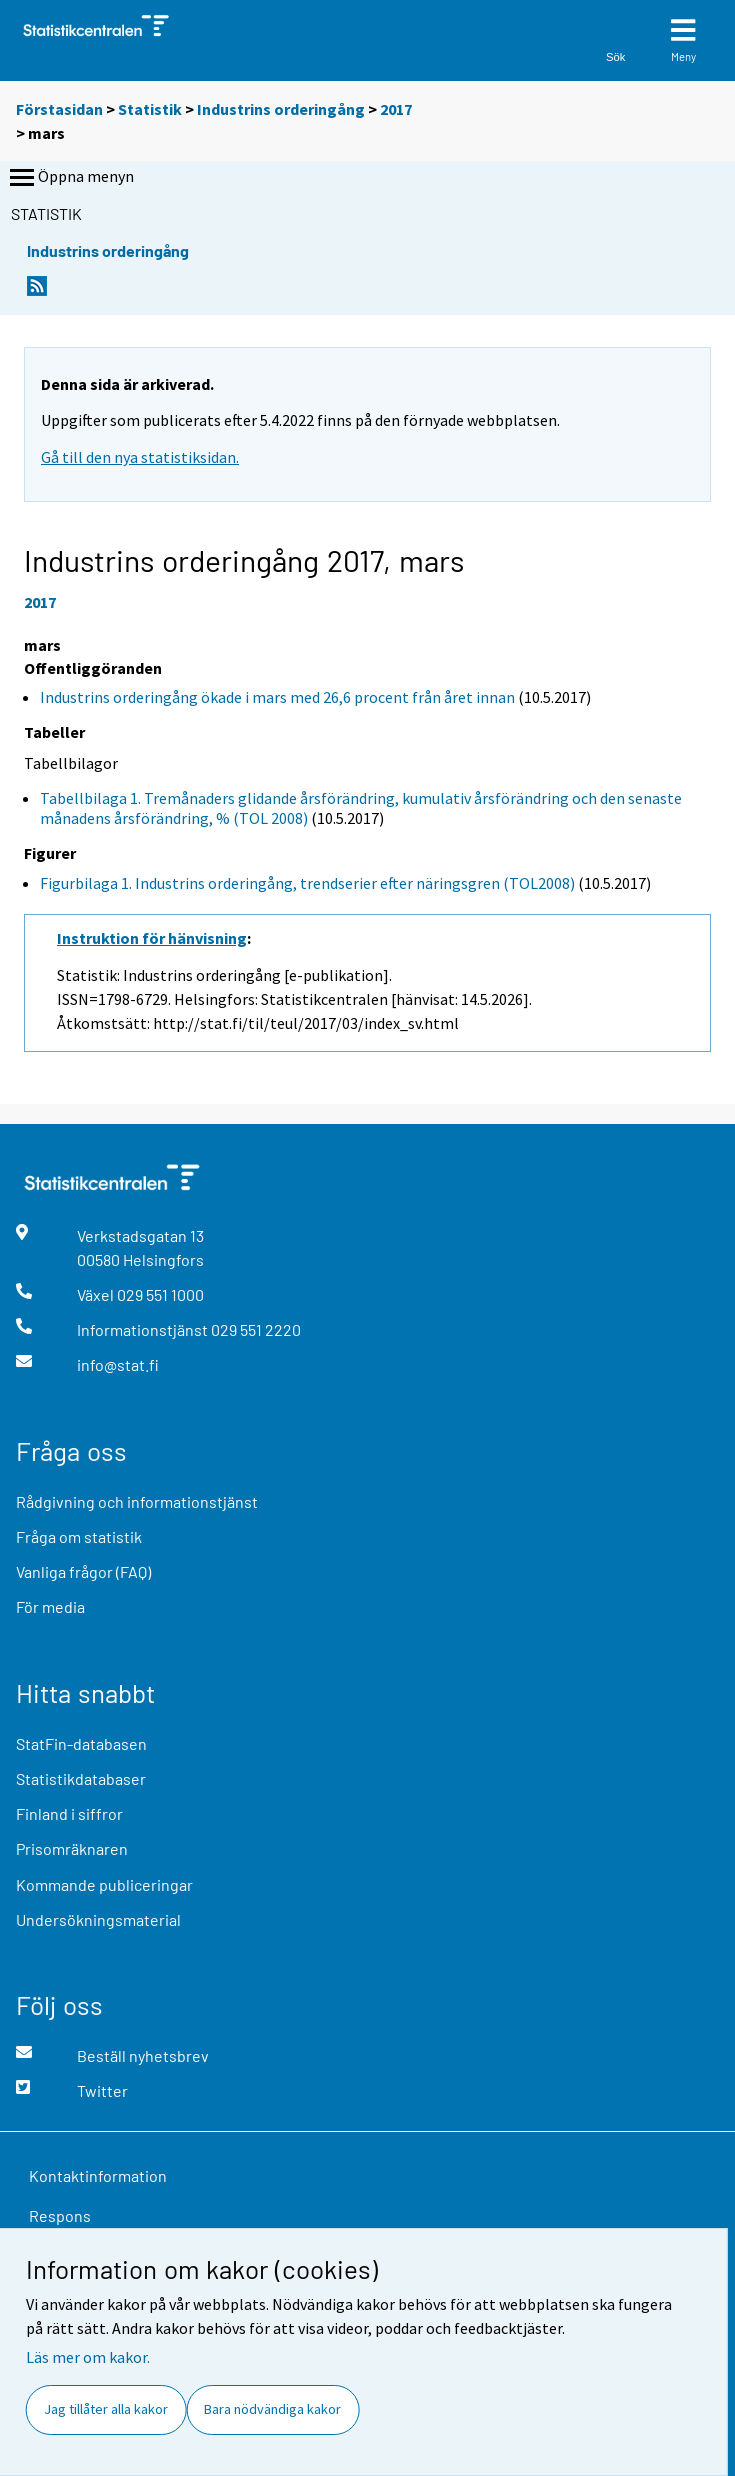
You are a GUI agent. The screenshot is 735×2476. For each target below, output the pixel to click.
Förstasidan (59, 109)
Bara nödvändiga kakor (272, 2409)
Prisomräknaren (72, 1848)
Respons (60, 2215)
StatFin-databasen (81, 1743)
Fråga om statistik (79, 1536)
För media (50, 1606)
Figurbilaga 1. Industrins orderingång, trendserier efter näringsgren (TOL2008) (307, 883)
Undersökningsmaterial (98, 1919)
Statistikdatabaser (81, 1778)
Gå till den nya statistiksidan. (140, 457)
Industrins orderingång (281, 109)
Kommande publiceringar (104, 1884)
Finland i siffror (69, 1813)
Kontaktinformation (98, 2175)
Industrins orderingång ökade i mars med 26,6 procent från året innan (277, 697)
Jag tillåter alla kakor (106, 2409)
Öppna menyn (70, 178)
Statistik (150, 109)
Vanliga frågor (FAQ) (83, 1571)
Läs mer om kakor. (88, 2357)
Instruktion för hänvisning (152, 938)
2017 (396, 109)
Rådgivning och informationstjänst (137, 1501)
